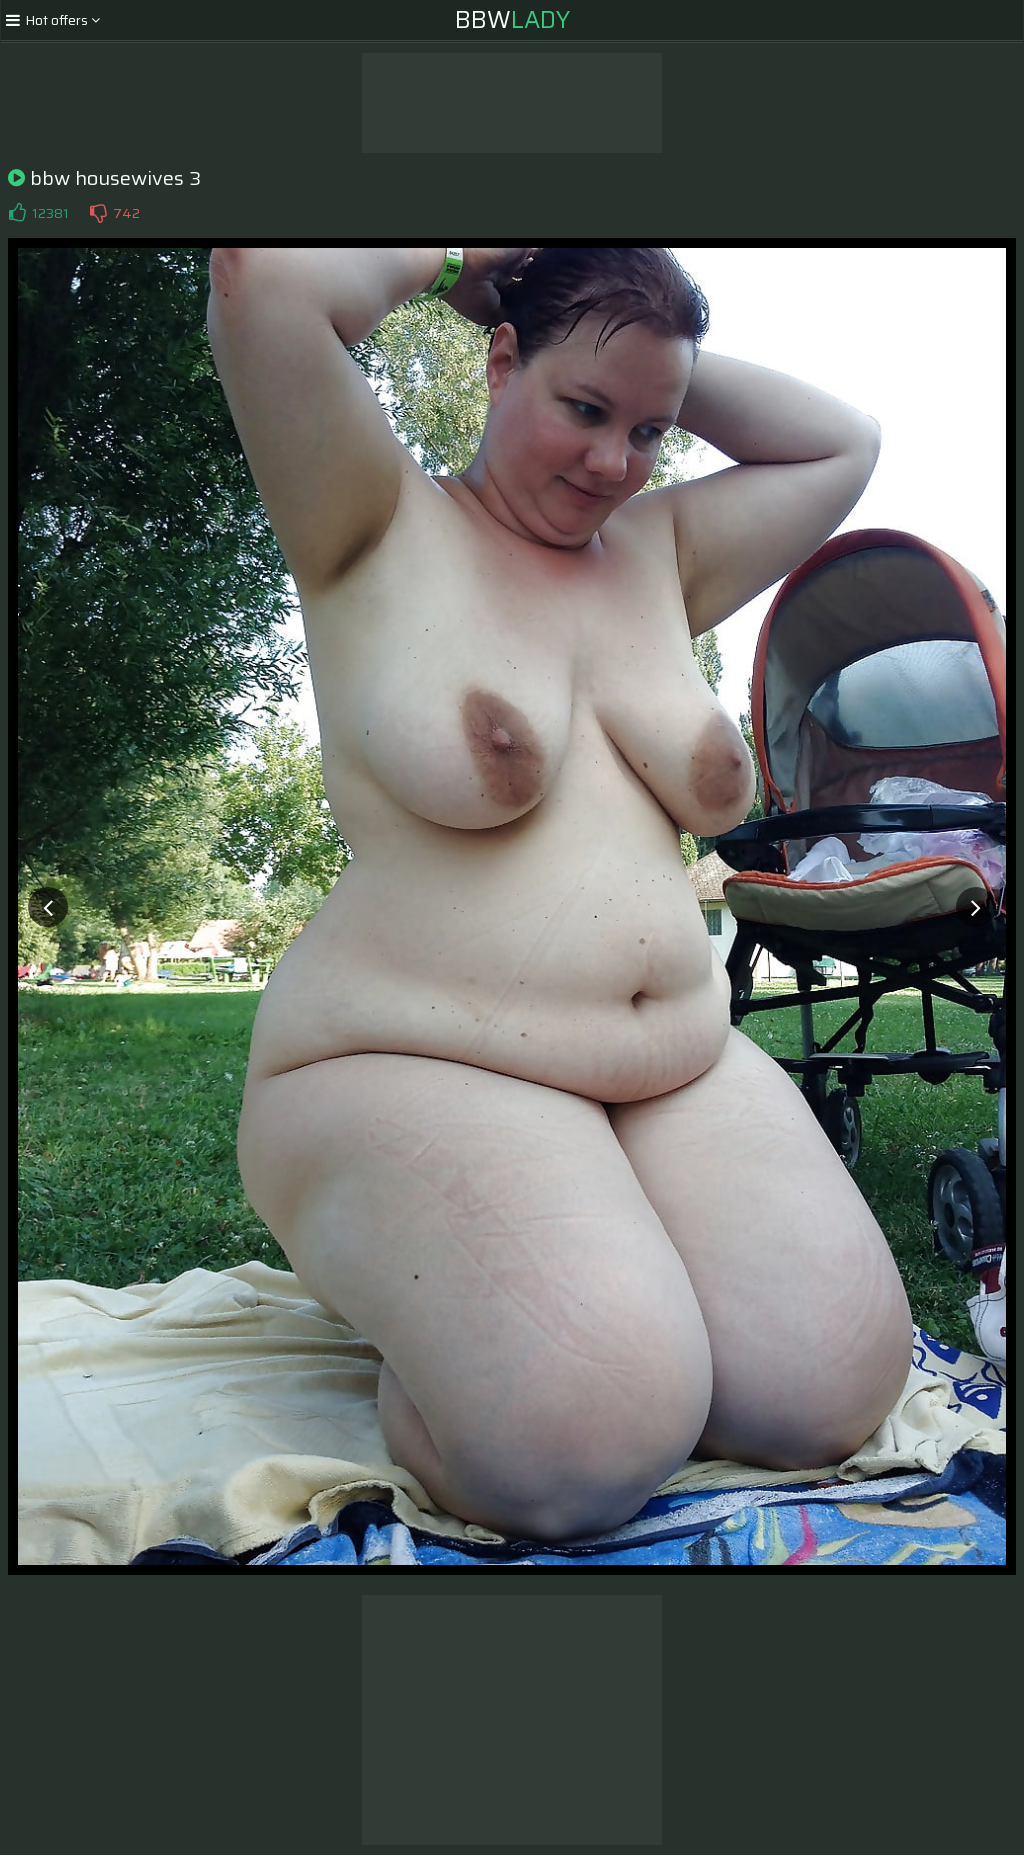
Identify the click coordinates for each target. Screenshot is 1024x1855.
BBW (512, 20)
